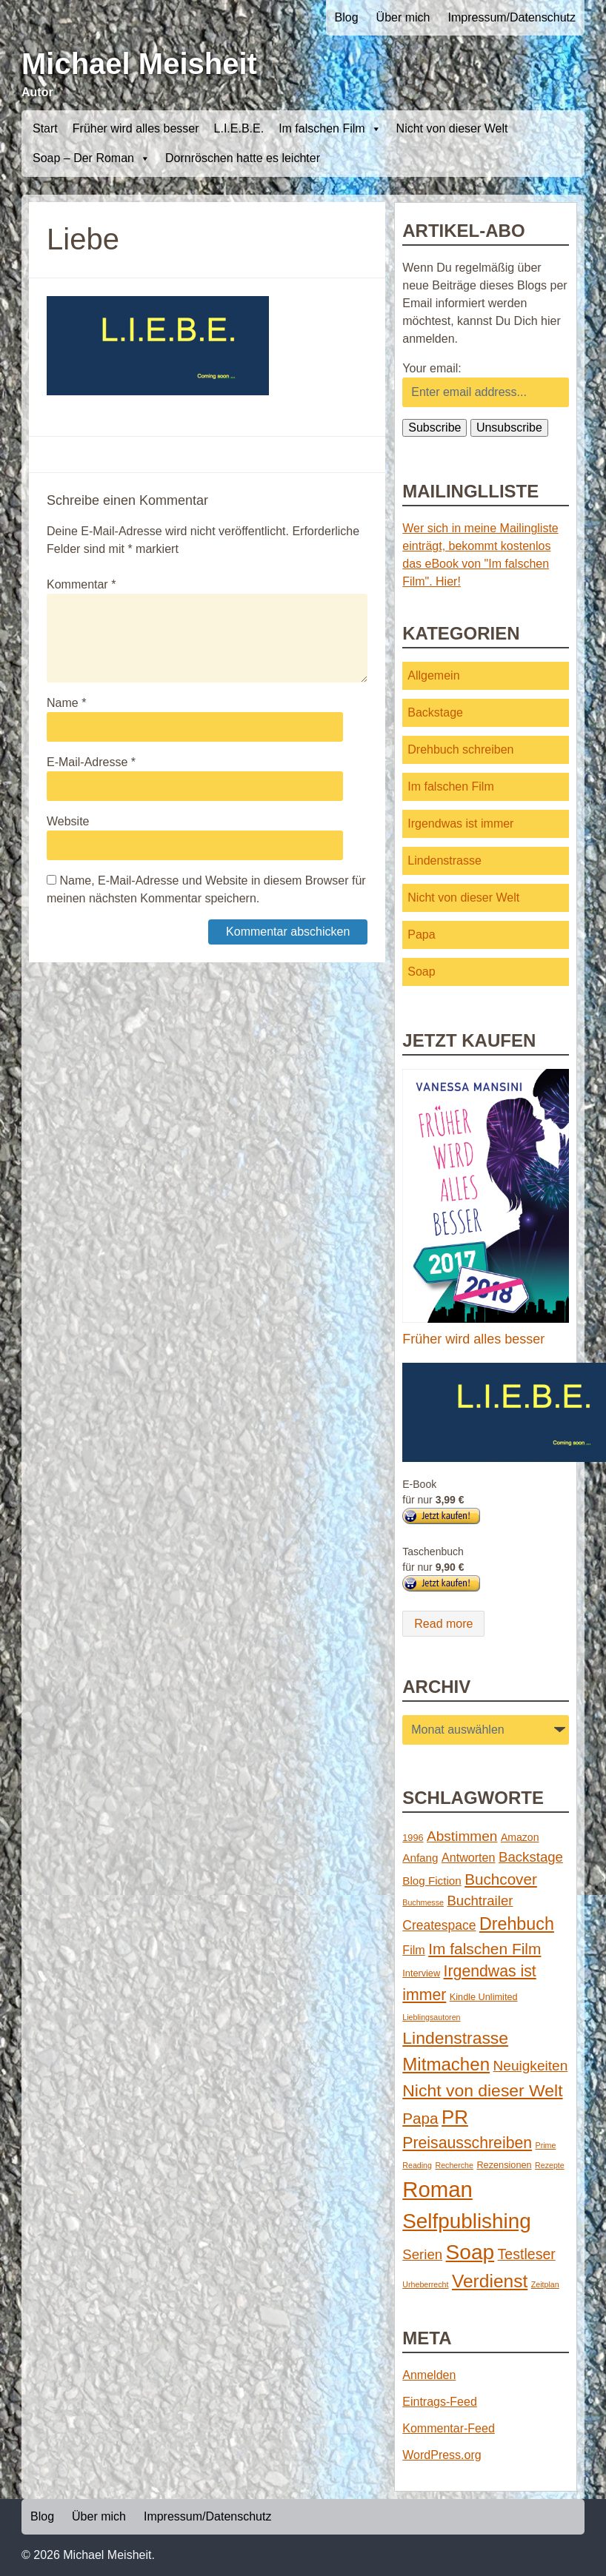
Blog (347, 17)
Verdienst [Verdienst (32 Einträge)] (489, 2281)
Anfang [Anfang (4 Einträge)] (420, 1857)
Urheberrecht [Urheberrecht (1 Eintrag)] (425, 2284)
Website (68, 821)
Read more (443, 1623)
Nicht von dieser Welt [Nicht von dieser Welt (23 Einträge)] (482, 2090)
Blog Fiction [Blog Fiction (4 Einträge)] (431, 1880)
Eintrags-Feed (439, 2401)
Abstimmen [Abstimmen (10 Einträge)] (462, 1836)
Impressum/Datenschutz (511, 17)
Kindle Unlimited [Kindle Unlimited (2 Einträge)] (484, 1996)
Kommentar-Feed (448, 2428)
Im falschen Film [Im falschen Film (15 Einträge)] (484, 1948)
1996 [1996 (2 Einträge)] (412, 1837)
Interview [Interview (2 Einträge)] (421, 1973)
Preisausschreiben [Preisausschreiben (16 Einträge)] (467, 2143)
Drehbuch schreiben (460, 749)
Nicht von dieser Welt (452, 128)
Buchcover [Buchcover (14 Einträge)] (501, 1879)
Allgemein (433, 675)
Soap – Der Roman (91, 158)
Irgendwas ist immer (460, 823)
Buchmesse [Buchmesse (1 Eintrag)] (423, 1902)
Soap (421, 971)
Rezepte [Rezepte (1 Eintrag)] (550, 2165)
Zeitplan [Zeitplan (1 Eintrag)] (545, 2284)
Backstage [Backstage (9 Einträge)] (531, 1857)
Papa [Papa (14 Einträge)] (420, 2118)
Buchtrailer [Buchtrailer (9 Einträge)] (480, 1900)
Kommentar (81, 584)
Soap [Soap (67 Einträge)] (470, 2252)
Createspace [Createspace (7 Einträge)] (439, 1925)
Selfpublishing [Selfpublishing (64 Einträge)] (466, 2221)
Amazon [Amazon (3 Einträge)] (520, 1837)
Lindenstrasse (444, 860)
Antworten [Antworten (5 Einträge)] (469, 1857)
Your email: (431, 368)
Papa (421, 934)
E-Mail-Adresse (91, 762)
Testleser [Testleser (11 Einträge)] (527, 2254)
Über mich (403, 17)
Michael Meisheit (139, 63)
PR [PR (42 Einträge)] (455, 2117)
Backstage (435, 712)
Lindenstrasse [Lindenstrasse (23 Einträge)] (455, 2037)
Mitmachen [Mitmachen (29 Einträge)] (446, 2064)
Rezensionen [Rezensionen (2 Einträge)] (503, 2164)
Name (66, 703)
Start (45, 128)
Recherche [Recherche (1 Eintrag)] (454, 2165)
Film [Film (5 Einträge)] (413, 1949)
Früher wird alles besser (136, 128)
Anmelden (429, 2375)
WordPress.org (441, 2455)
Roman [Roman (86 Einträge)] (437, 2189)
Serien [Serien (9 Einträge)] (422, 2254)
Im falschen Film (330, 129)
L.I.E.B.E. (239, 128)
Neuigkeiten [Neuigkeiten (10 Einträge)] (530, 2065)
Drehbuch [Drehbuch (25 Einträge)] (516, 1923)
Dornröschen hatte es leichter (242, 158)
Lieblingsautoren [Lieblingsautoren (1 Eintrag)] (431, 2017)
